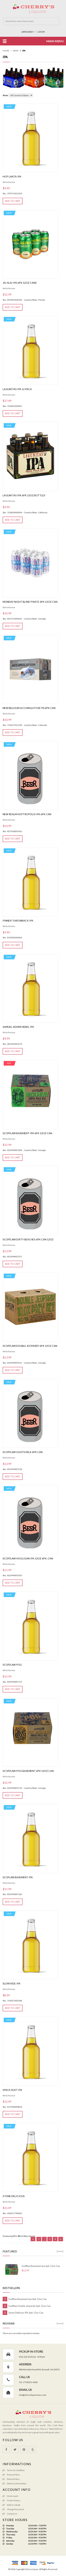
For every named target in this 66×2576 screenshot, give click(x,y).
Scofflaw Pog (12, 1664)
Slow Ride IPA (11, 1983)
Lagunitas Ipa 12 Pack (17, 389)
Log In (41, 31)
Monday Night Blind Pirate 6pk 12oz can (30, 601)
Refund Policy (11, 2479)
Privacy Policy (11, 2474)
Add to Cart (12, 201)
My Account (10, 2496)
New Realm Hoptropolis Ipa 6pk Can (27, 814)
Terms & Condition (14, 2470)
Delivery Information (14, 2483)
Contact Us (10, 2513)
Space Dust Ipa (12, 2089)
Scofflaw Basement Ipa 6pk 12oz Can (27, 1133)
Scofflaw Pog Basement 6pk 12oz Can (28, 1770)
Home (6, 50)
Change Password (13, 2509)
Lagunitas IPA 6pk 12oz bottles (24, 495)
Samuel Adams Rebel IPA (18, 1026)
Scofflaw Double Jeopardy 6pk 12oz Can (30, 1345)
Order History (11, 2500)
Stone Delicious (14, 2196)
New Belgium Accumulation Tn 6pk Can (29, 707)
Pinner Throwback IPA (18, 920)
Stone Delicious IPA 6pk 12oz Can (25, 2312)
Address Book (11, 2505)
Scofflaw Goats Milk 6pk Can (23, 1452)
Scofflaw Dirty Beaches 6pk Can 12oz (28, 1239)
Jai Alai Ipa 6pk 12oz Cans (20, 282)
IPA (23, 50)
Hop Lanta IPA (12, 176)
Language (28, 31)
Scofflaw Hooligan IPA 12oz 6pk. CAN (28, 1558)
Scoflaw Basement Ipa (18, 1877)
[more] (60, 2251)
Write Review (9, 182)
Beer (15, 50)
